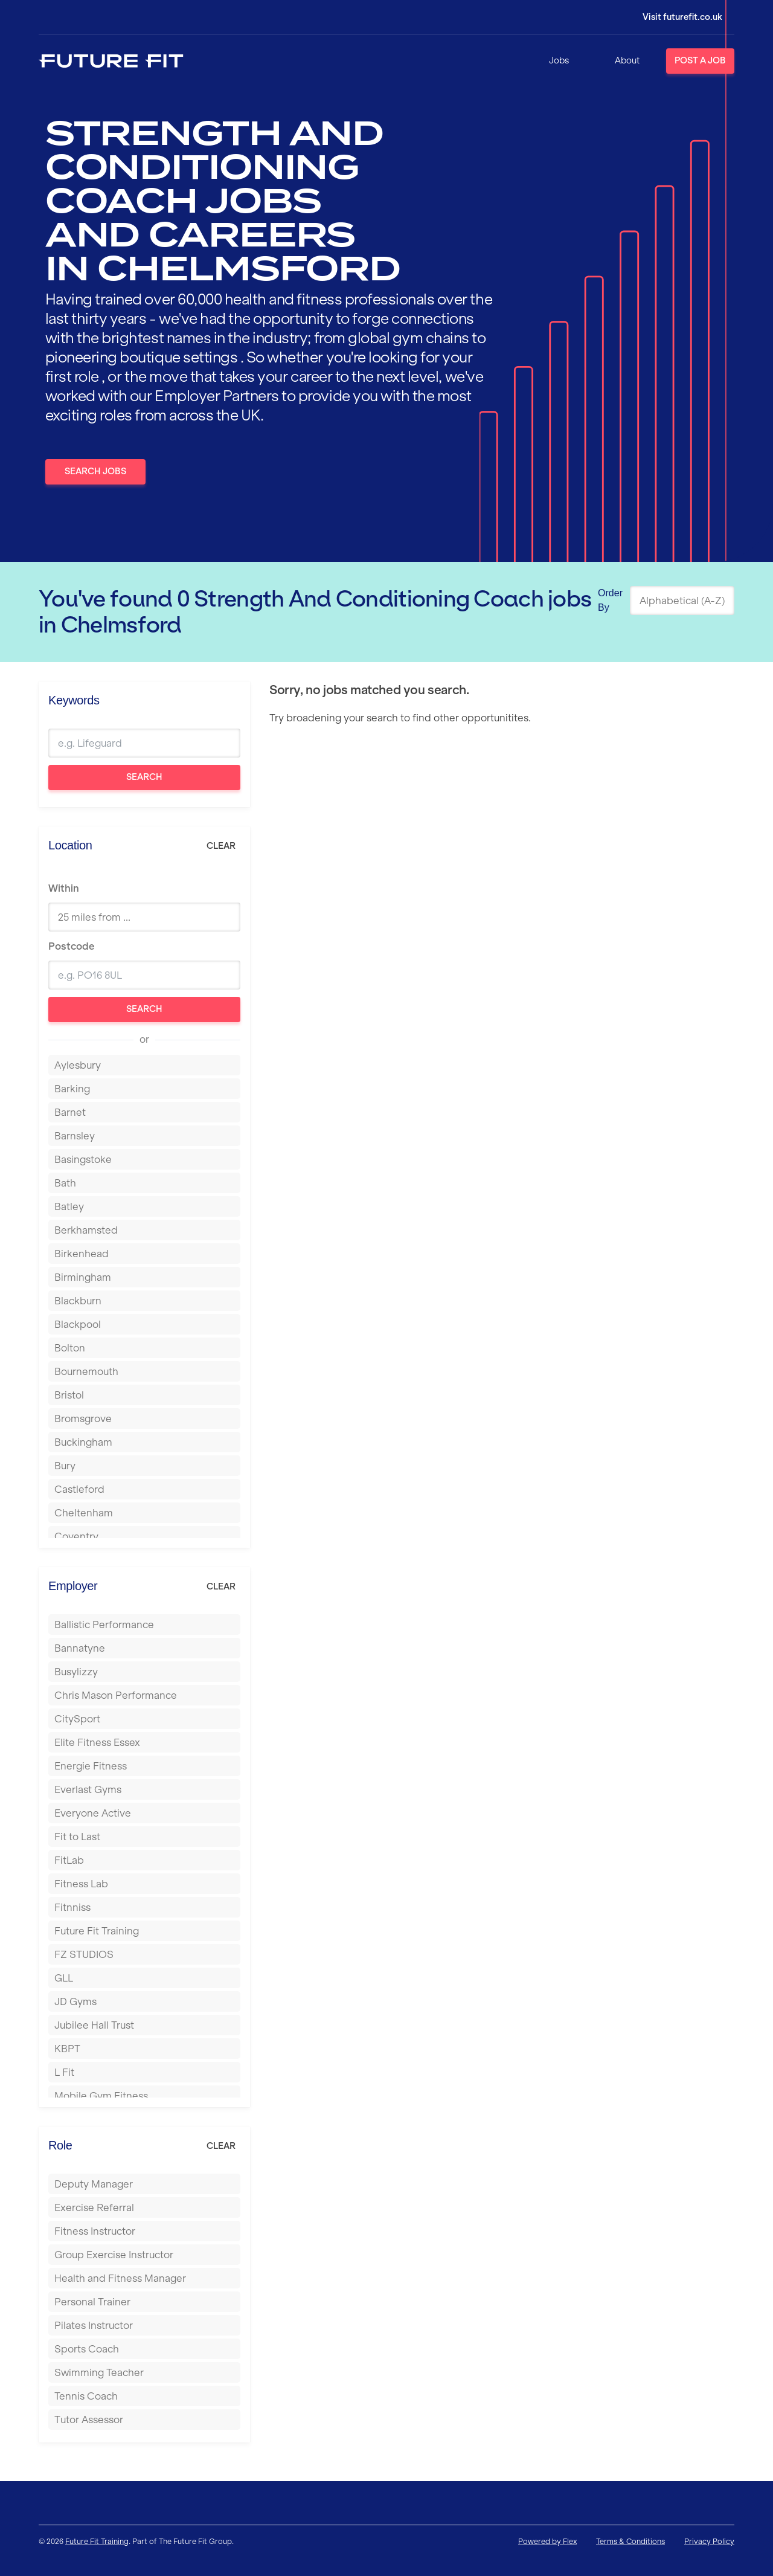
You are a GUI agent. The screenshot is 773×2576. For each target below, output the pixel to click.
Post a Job (700, 60)
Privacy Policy (709, 2541)
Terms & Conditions (630, 2541)
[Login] (674, 17)
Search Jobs (95, 471)
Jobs (559, 60)
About (627, 60)
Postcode (71, 946)
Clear (221, 845)
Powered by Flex (547, 2541)
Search (144, 776)
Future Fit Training (97, 2541)
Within (63, 888)
